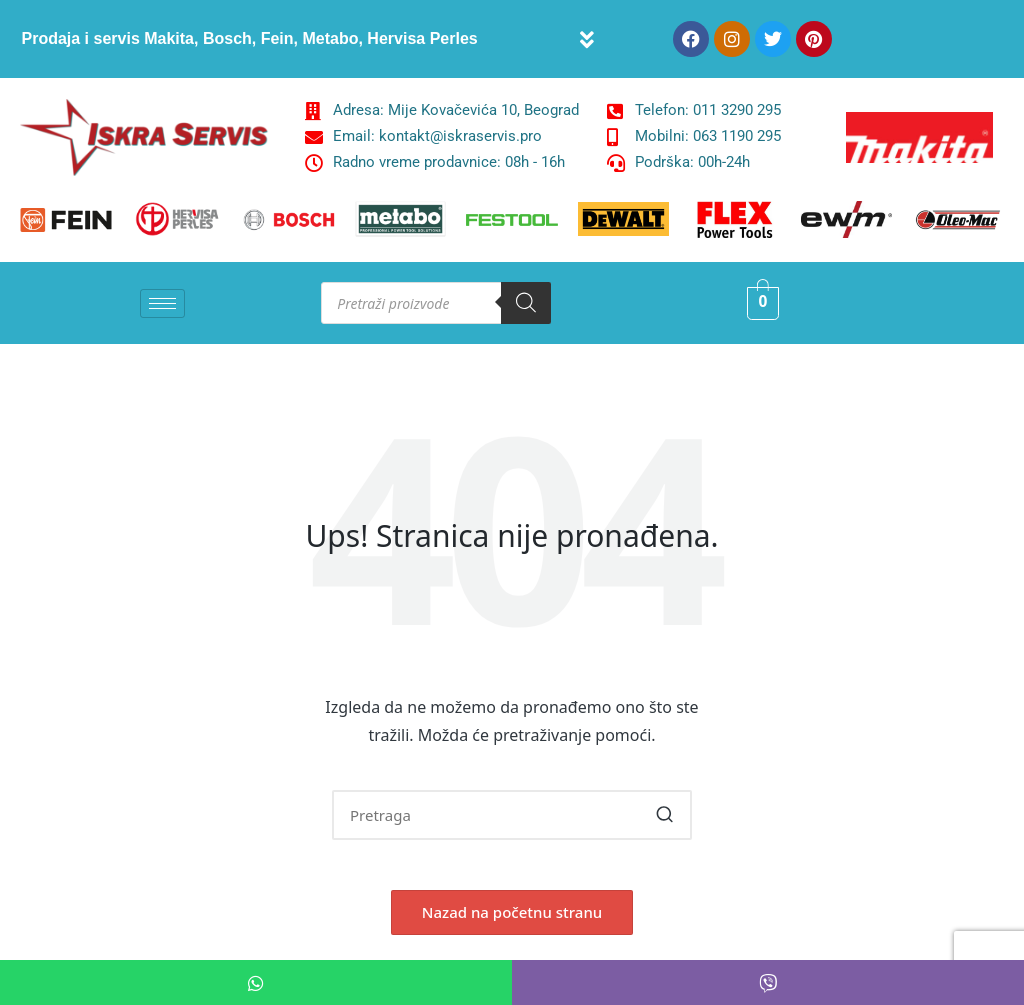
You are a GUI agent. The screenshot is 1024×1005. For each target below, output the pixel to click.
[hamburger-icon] (162, 303)
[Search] (526, 303)
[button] (587, 39)
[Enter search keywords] (512, 815)
